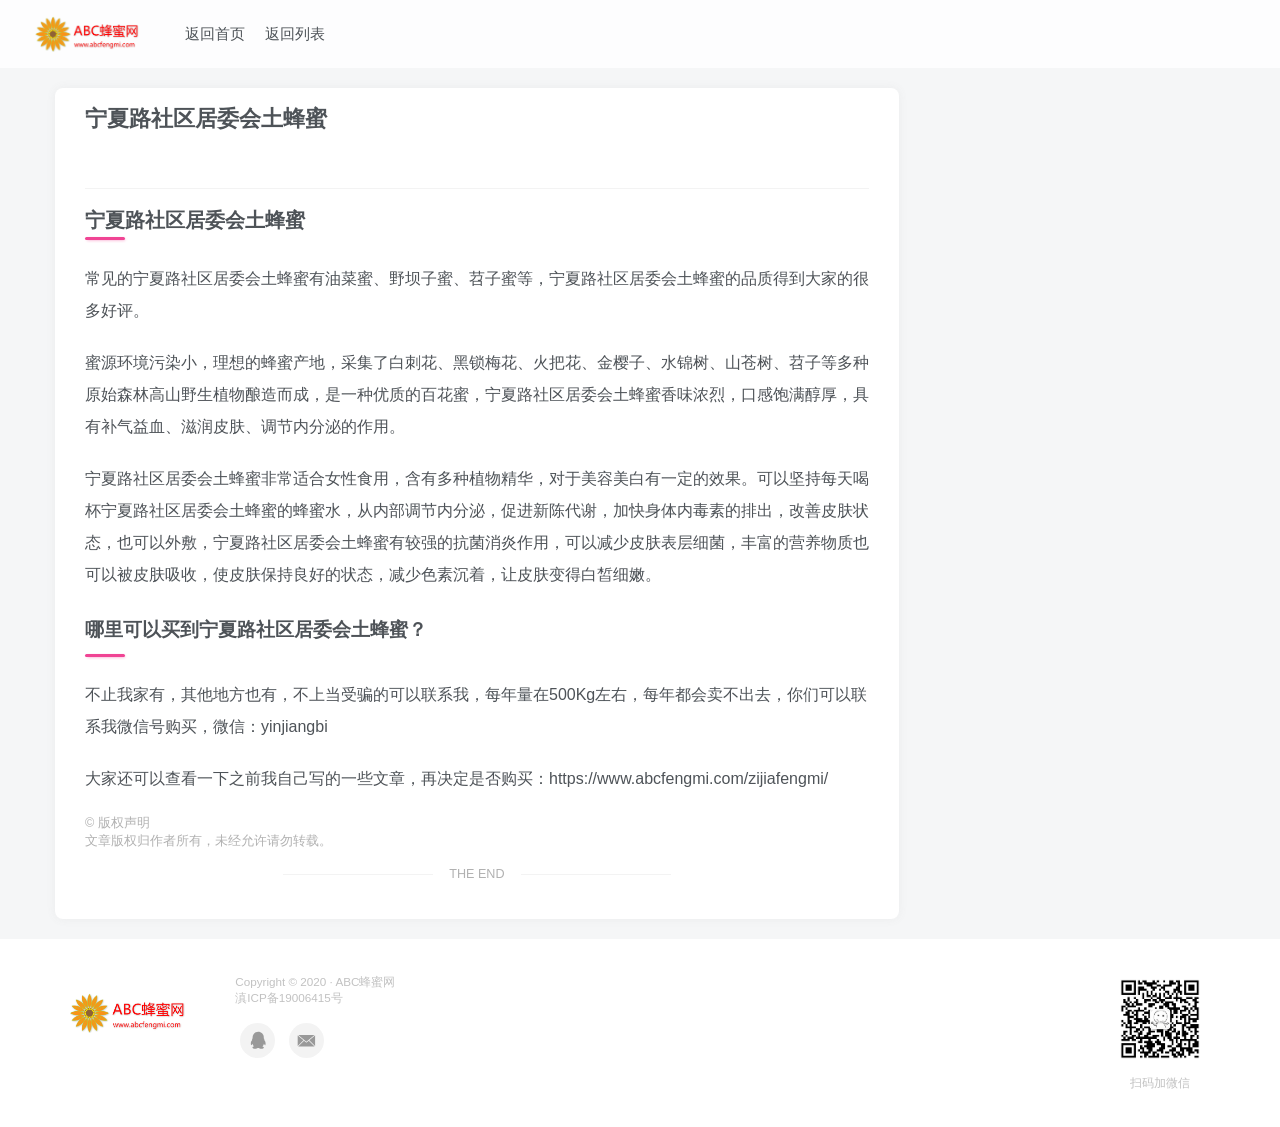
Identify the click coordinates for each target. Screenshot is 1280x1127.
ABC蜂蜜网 (365, 981)
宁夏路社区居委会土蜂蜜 (206, 118)
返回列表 (295, 33)
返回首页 (215, 33)
